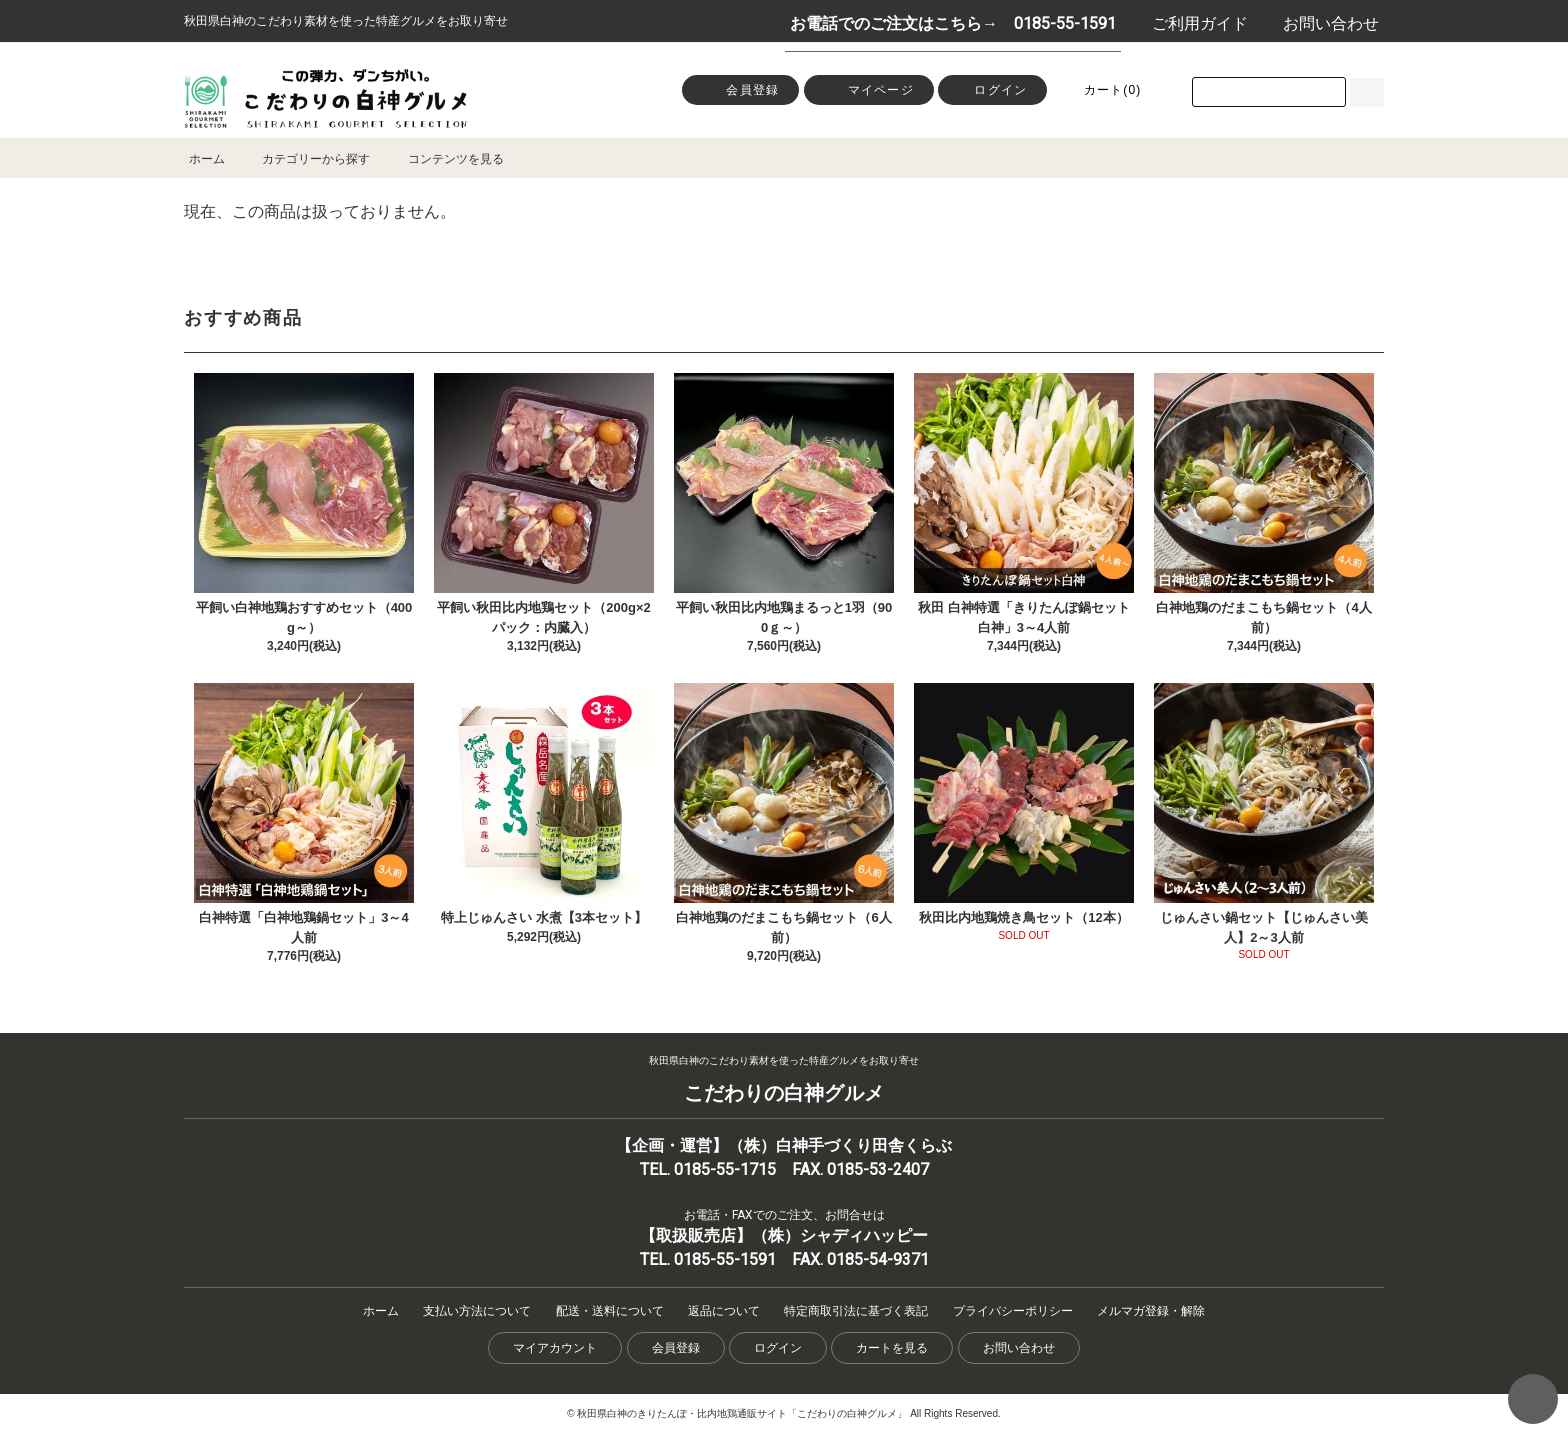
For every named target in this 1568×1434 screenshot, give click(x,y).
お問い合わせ (1320, 23)
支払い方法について (477, 1311)
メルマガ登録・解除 (1151, 1311)
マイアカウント (555, 1348)
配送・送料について (610, 1311)
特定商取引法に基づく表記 (856, 1311)
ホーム (207, 159)
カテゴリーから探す (304, 159)
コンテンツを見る (444, 159)
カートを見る (892, 1348)
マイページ (869, 89)
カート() (1101, 89)
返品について (724, 1311)
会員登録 (740, 89)
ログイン (992, 92)
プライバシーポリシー (1013, 1311)
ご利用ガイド (1189, 23)
